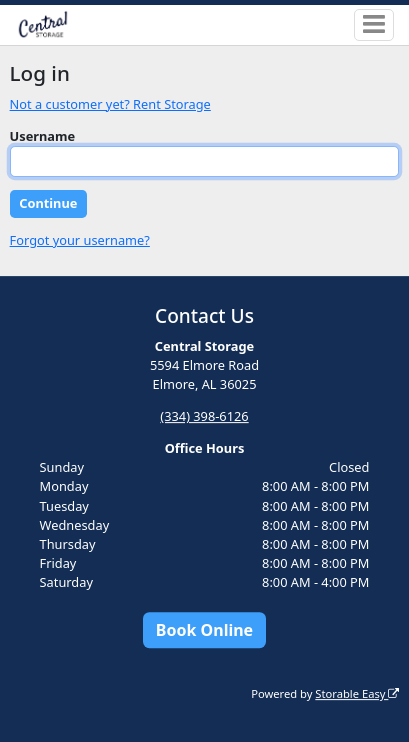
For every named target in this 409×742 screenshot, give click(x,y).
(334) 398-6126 (204, 416)
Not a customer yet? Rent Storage (110, 104)
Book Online (204, 630)
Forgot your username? (80, 240)
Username (43, 136)
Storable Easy (357, 693)
